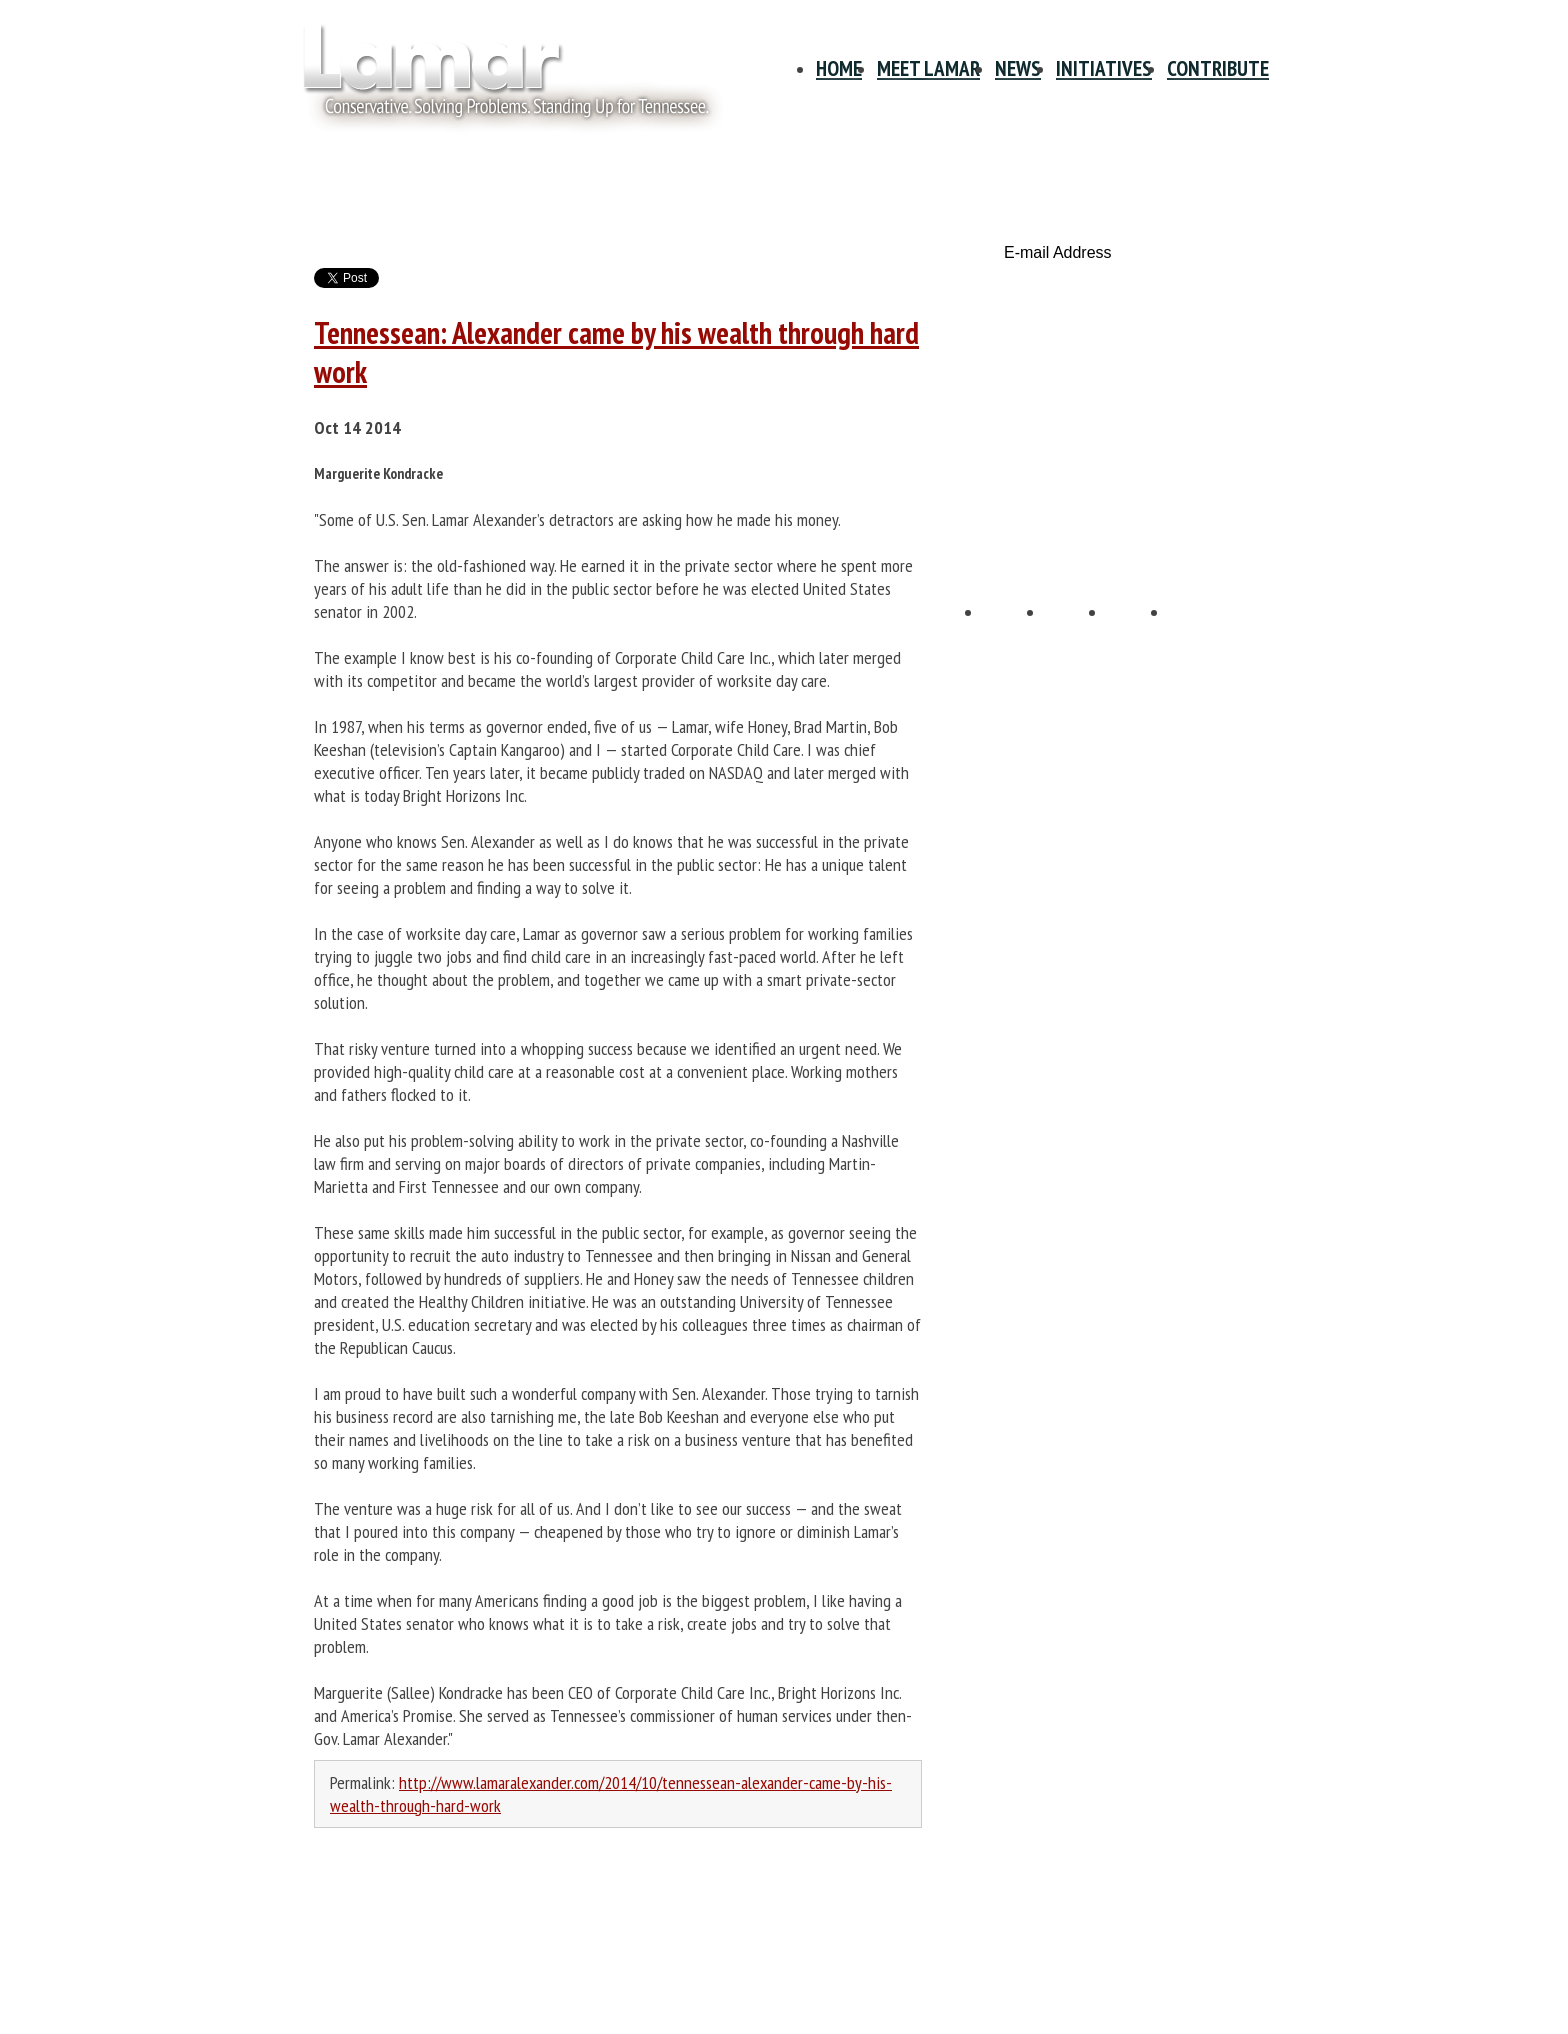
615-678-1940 (344, 1976)
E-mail (1201, 633)
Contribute (1218, 68)
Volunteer (1123, 421)
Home (839, 68)
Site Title (499, 78)
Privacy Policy (343, 1906)
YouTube (1139, 633)
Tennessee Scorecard (1123, 505)
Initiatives (1104, 68)
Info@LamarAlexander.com (382, 1996)
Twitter (1077, 633)
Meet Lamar (928, 68)
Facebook (1015, 633)
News (1018, 68)
